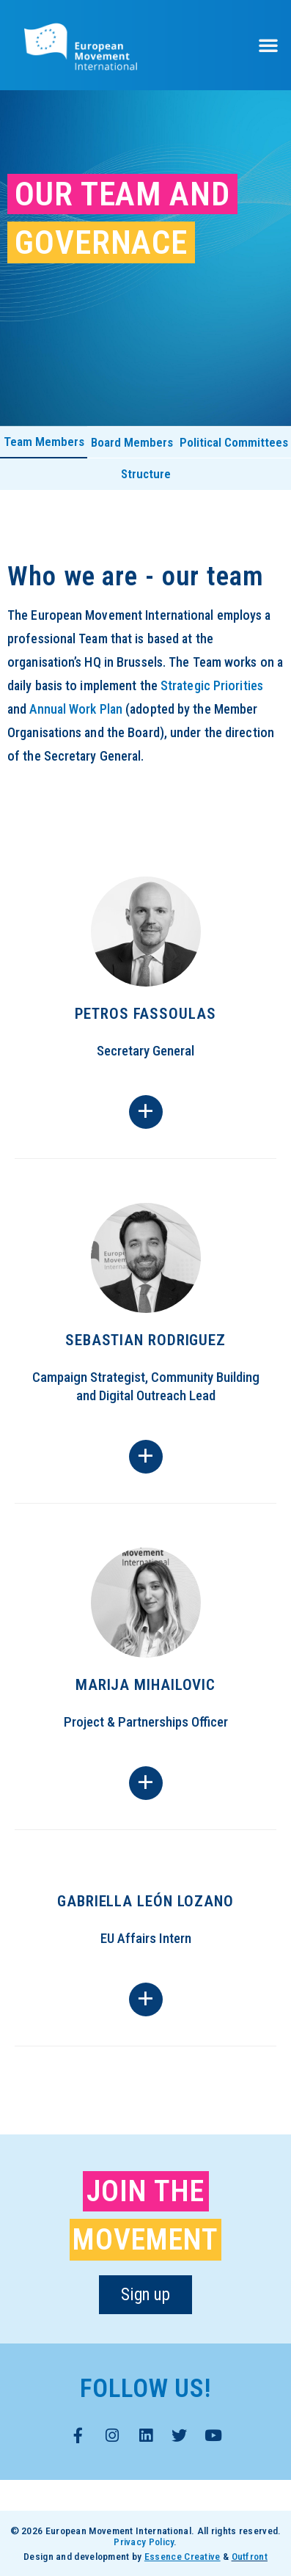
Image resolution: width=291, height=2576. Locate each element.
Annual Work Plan (75, 709)
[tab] (43, 442)
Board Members (132, 442)
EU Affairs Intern (145, 1938)
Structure (146, 473)
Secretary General (145, 1050)
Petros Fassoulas (145, 1013)
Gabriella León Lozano (145, 1901)
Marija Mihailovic (145, 1685)
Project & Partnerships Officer (146, 1721)
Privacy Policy (144, 2541)
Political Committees (234, 442)
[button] (268, 44)
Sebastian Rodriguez (145, 1340)
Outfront (250, 2556)
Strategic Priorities (212, 685)
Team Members (44, 441)
